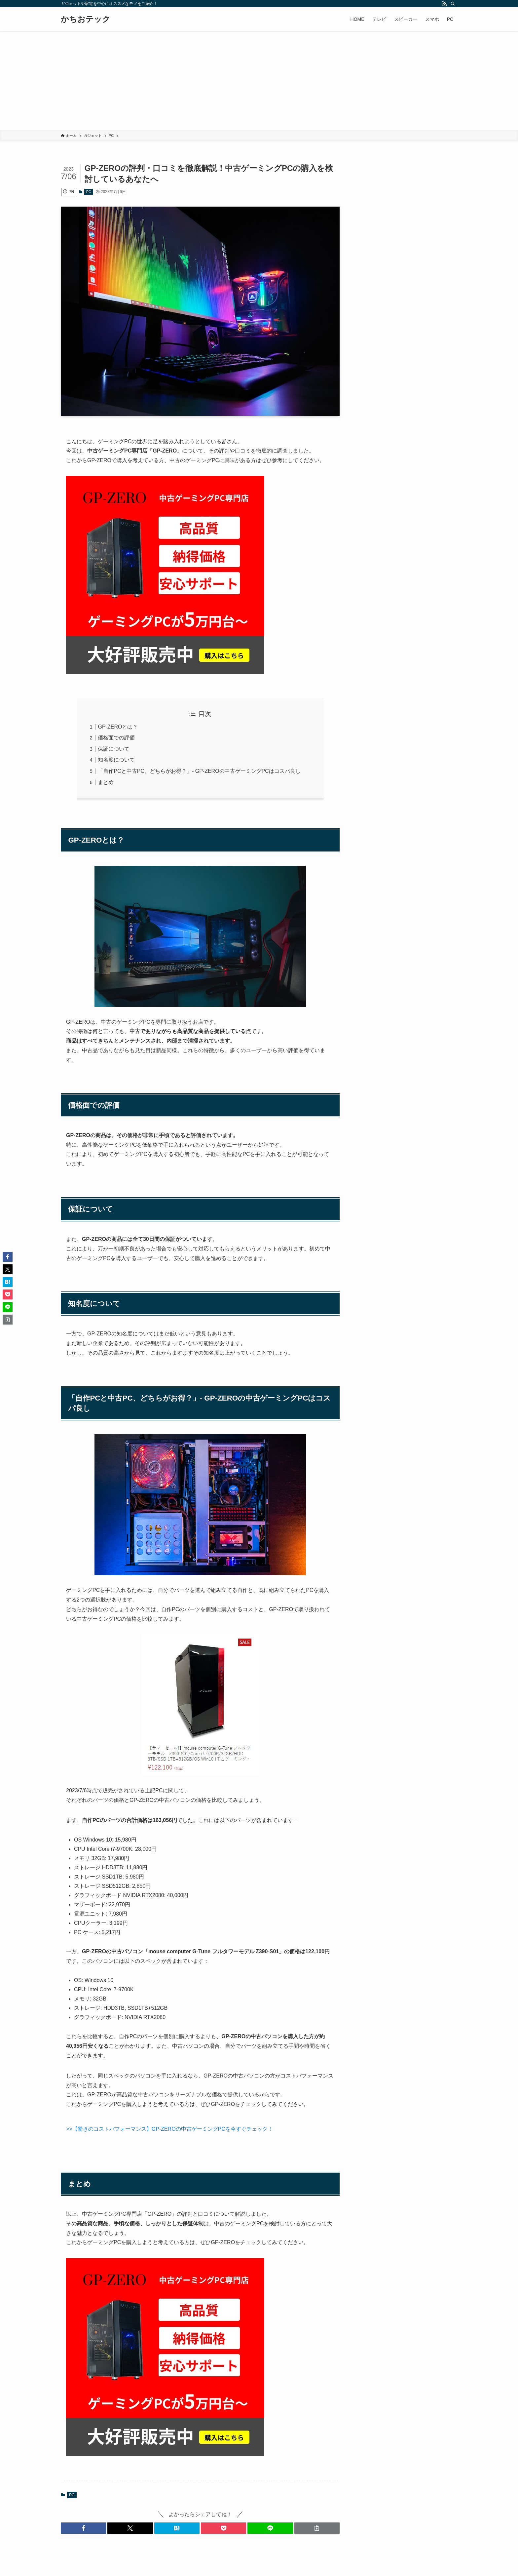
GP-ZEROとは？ (118, 727)
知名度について (116, 760)
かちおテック (85, 19)
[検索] (453, 3)
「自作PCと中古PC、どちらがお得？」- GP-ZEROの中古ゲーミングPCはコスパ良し (199, 771)
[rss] (444, 3)
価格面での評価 (116, 737)
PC (88, 192)
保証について (114, 749)
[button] (83, 2528)
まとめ (106, 782)
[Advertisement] (259, 80)
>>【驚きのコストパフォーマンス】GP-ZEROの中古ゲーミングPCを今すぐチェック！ (169, 2129)
